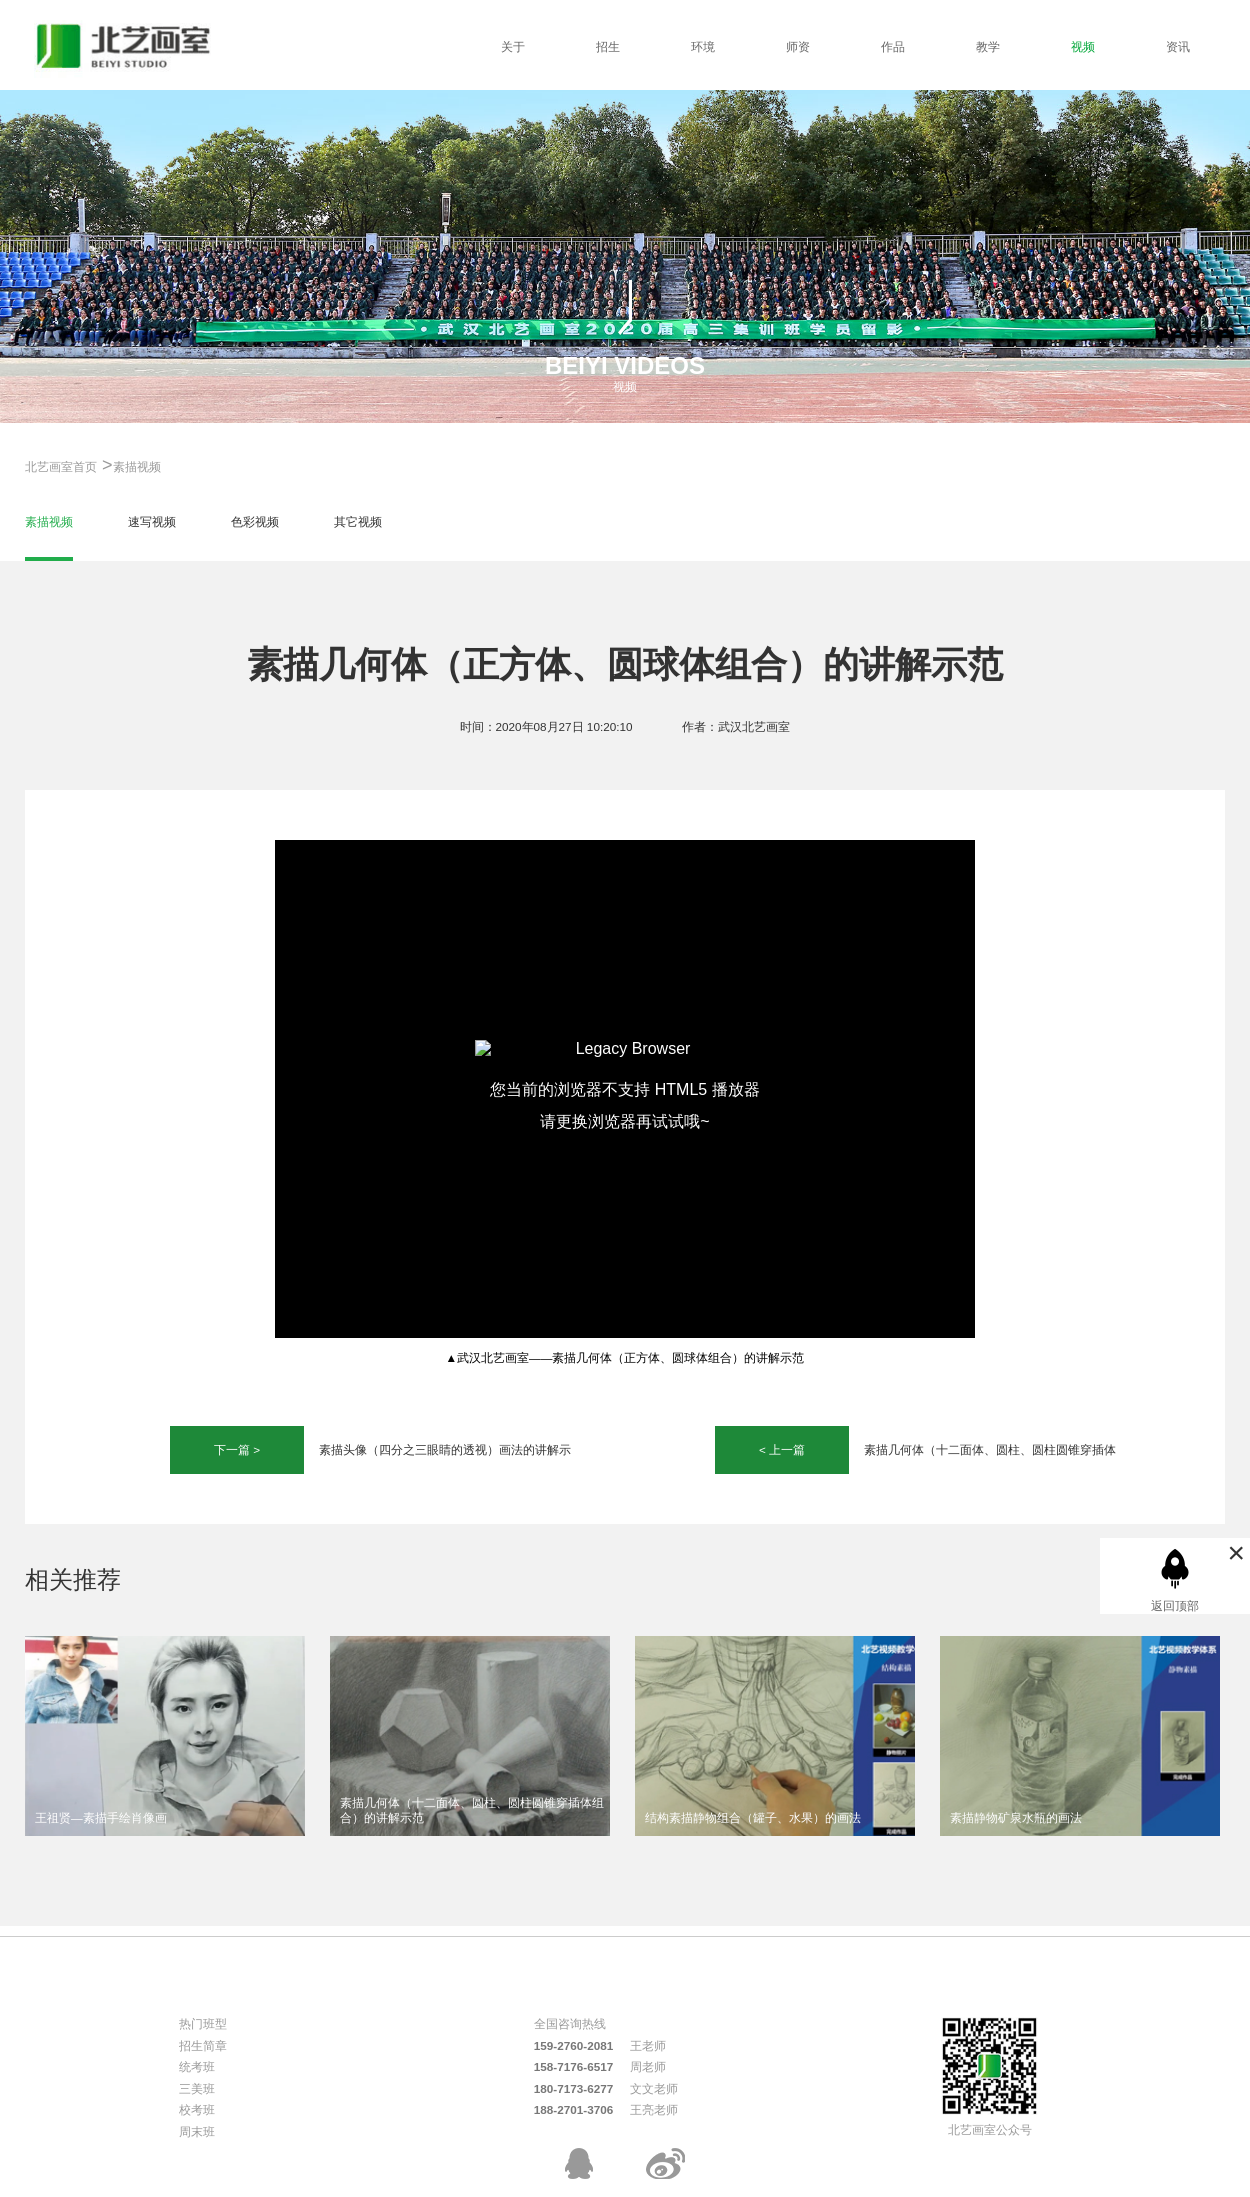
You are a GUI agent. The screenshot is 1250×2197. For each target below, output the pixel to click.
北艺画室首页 (61, 466)
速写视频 (152, 521)
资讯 (1178, 46)
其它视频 (358, 521)
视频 (1083, 46)
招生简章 (203, 2045)
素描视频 (137, 466)
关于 (513, 46)
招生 (608, 46)
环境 (703, 46)
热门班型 (203, 2023)
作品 (893, 46)
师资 (798, 46)
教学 (988, 46)
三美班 (197, 2088)
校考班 (197, 2109)
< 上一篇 (782, 1449)
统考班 (197, 2066)
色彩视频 (255, 521)
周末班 (197, 2131)
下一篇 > (237, 1449)
